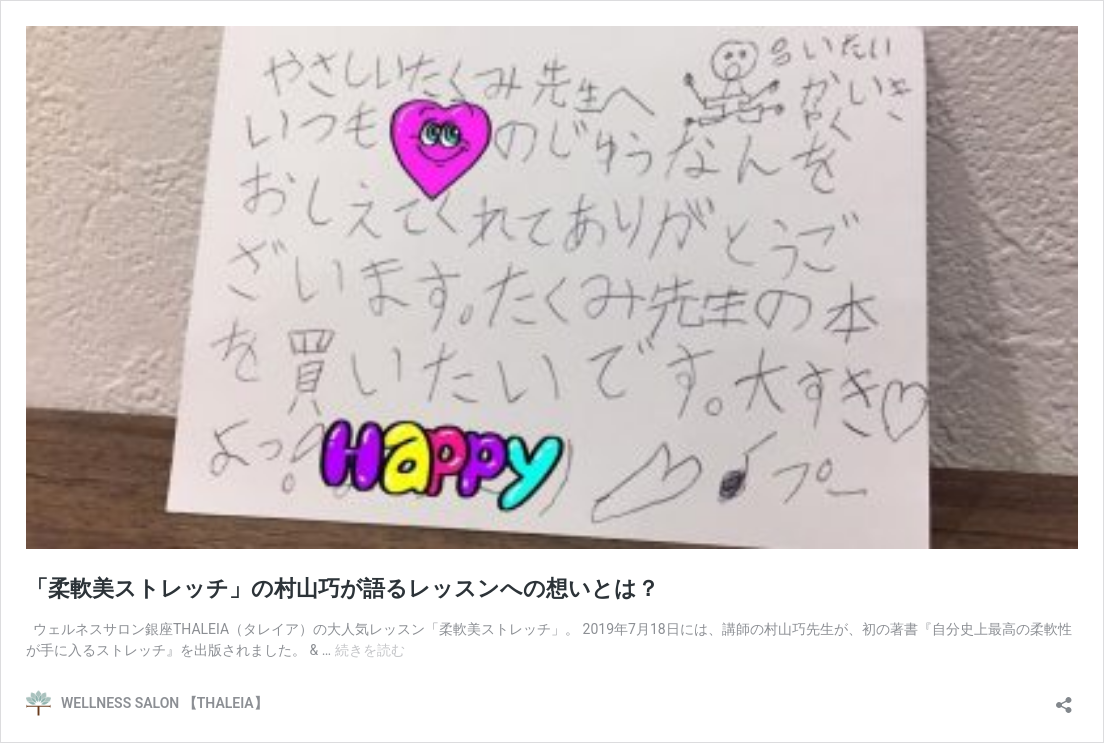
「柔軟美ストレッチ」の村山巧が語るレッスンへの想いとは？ (342, 588)
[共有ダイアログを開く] (1064, 698)
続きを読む (370, 650)
